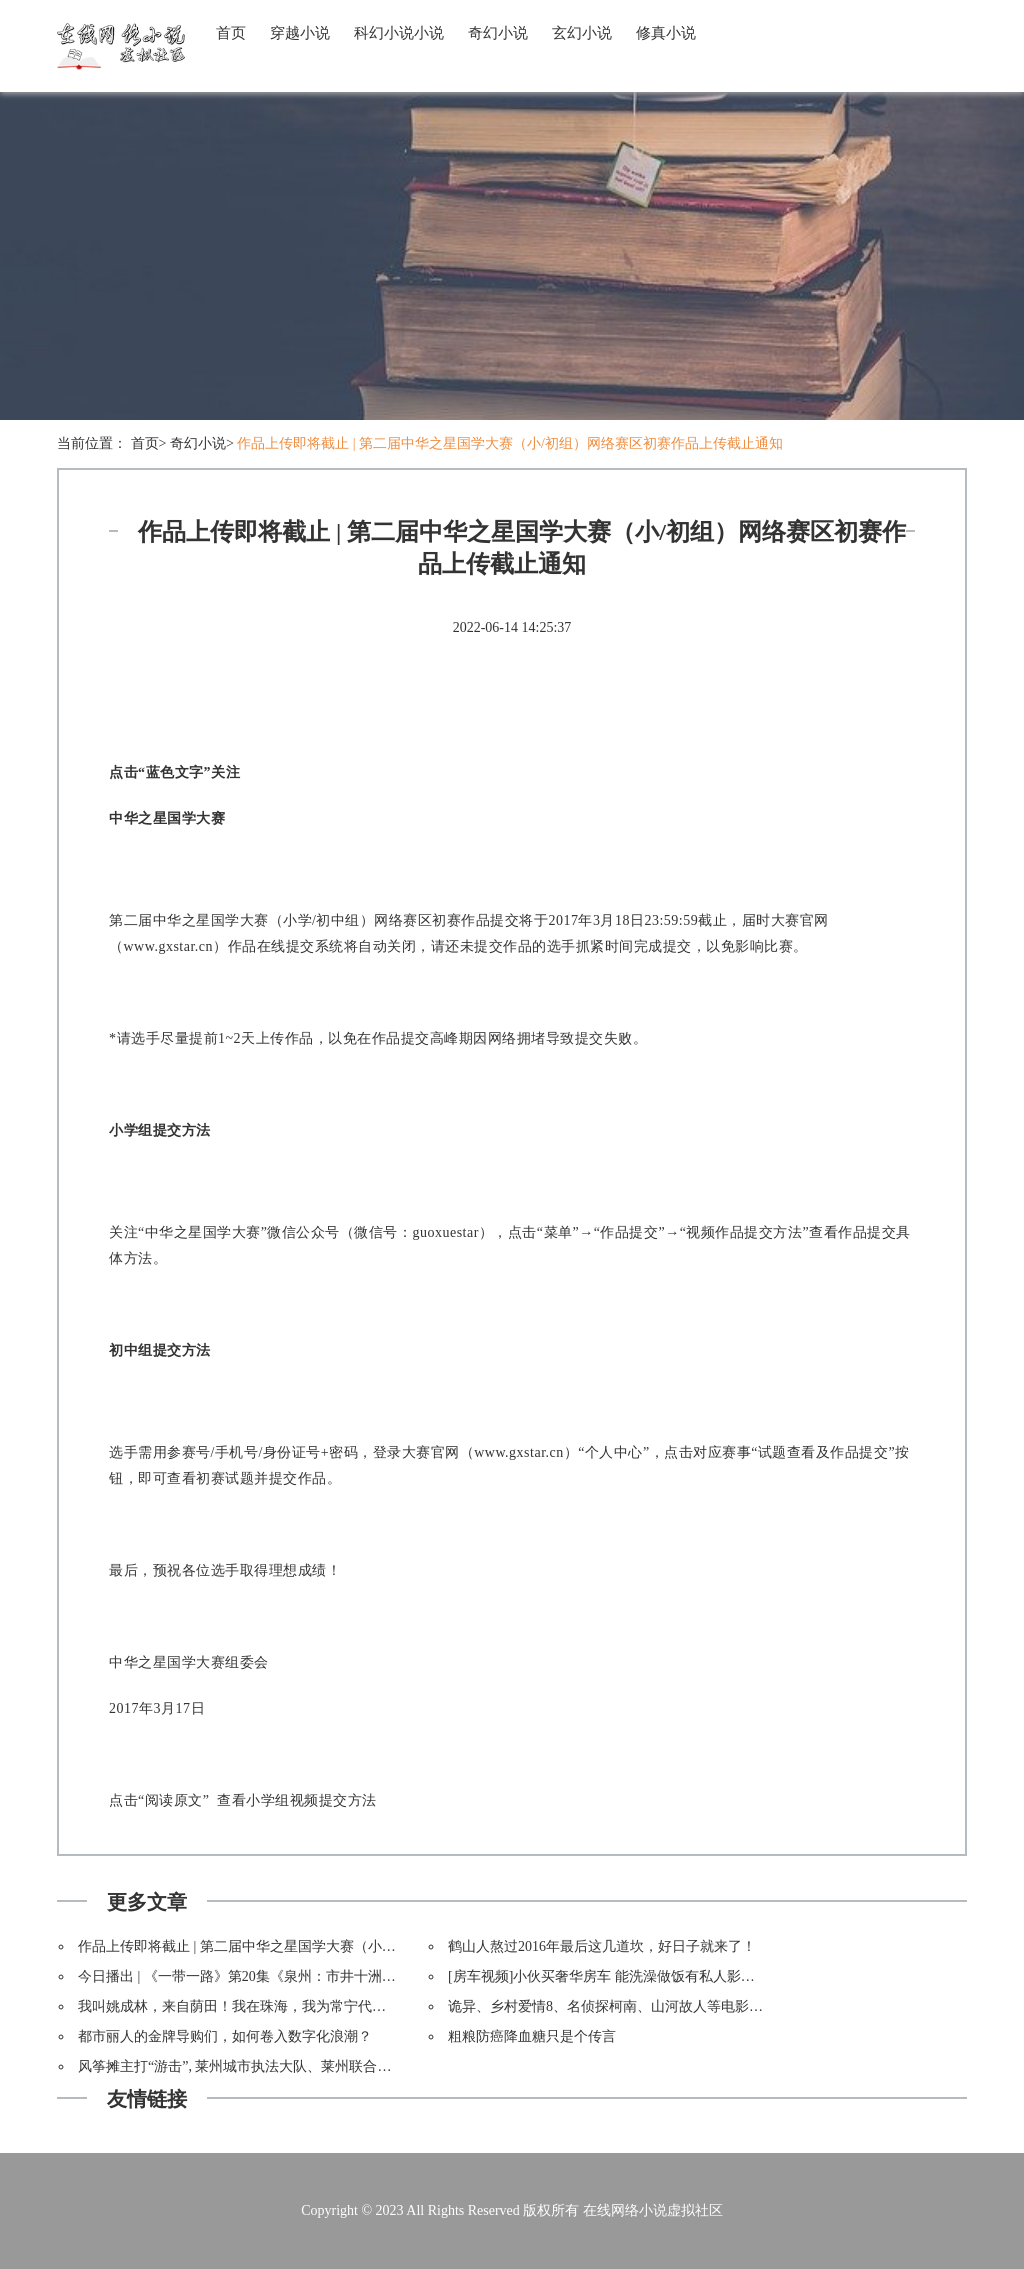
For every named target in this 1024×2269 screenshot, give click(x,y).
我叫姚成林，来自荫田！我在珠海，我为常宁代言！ (239, 2006)
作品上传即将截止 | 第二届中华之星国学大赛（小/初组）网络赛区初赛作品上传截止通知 (510, 443)
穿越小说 (300, 33)
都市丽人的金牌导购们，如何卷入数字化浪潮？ (225, 2036)
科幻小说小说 (399, 33)
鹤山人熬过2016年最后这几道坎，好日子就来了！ (602, 1946)
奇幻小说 (498, 33)
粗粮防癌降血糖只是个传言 (532, 2036)
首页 (231, 33)
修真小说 (666, 33)
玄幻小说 (582, 33)
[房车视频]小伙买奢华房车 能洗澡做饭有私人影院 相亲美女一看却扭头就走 (680, 1976)
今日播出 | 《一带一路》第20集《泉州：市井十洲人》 (244, 1976)
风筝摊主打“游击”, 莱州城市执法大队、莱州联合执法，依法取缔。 (283, 2066)
